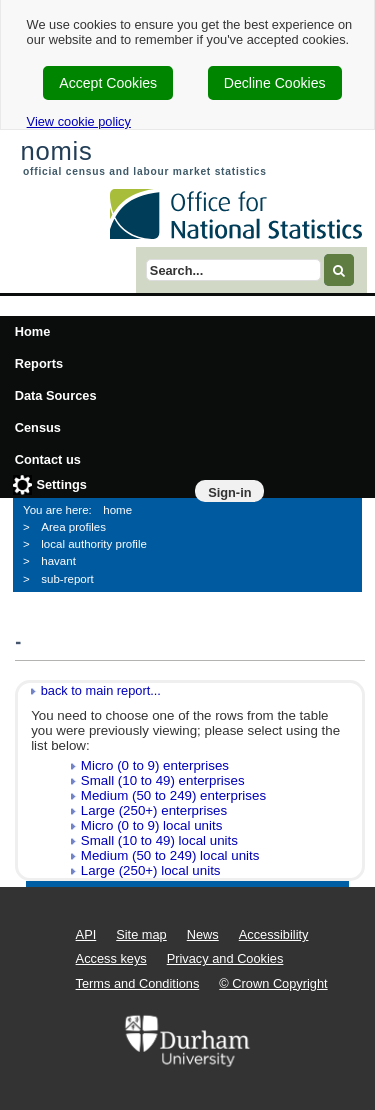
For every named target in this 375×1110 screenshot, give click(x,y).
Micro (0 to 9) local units (151, 825)
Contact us (48, 459)
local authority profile (94, 544)
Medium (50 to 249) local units (170, 855)
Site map (141, 934)
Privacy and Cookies (225, 958)
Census (38, 427)
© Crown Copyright (273, 983)
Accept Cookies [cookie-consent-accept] (108, 83)
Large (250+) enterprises (154, 810)
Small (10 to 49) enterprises (163, 780)
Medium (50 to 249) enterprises (173, 795)
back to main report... (101, 690)
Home (33, 331)
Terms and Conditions (138, 983)
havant (58, 561)
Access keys (111, 958)
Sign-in (229, 492)
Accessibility (274, 934)
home (117, 510)
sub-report (67, 579)
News (203, 934)
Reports (39, 363)
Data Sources (56, 395)
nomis (56, 151)
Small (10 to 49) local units (159, 840)
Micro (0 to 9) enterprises (155, 765)
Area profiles (73, 527)
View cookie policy (79, 121)
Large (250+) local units (151, 870)
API (86, 934)
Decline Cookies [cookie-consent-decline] (275, 83)
